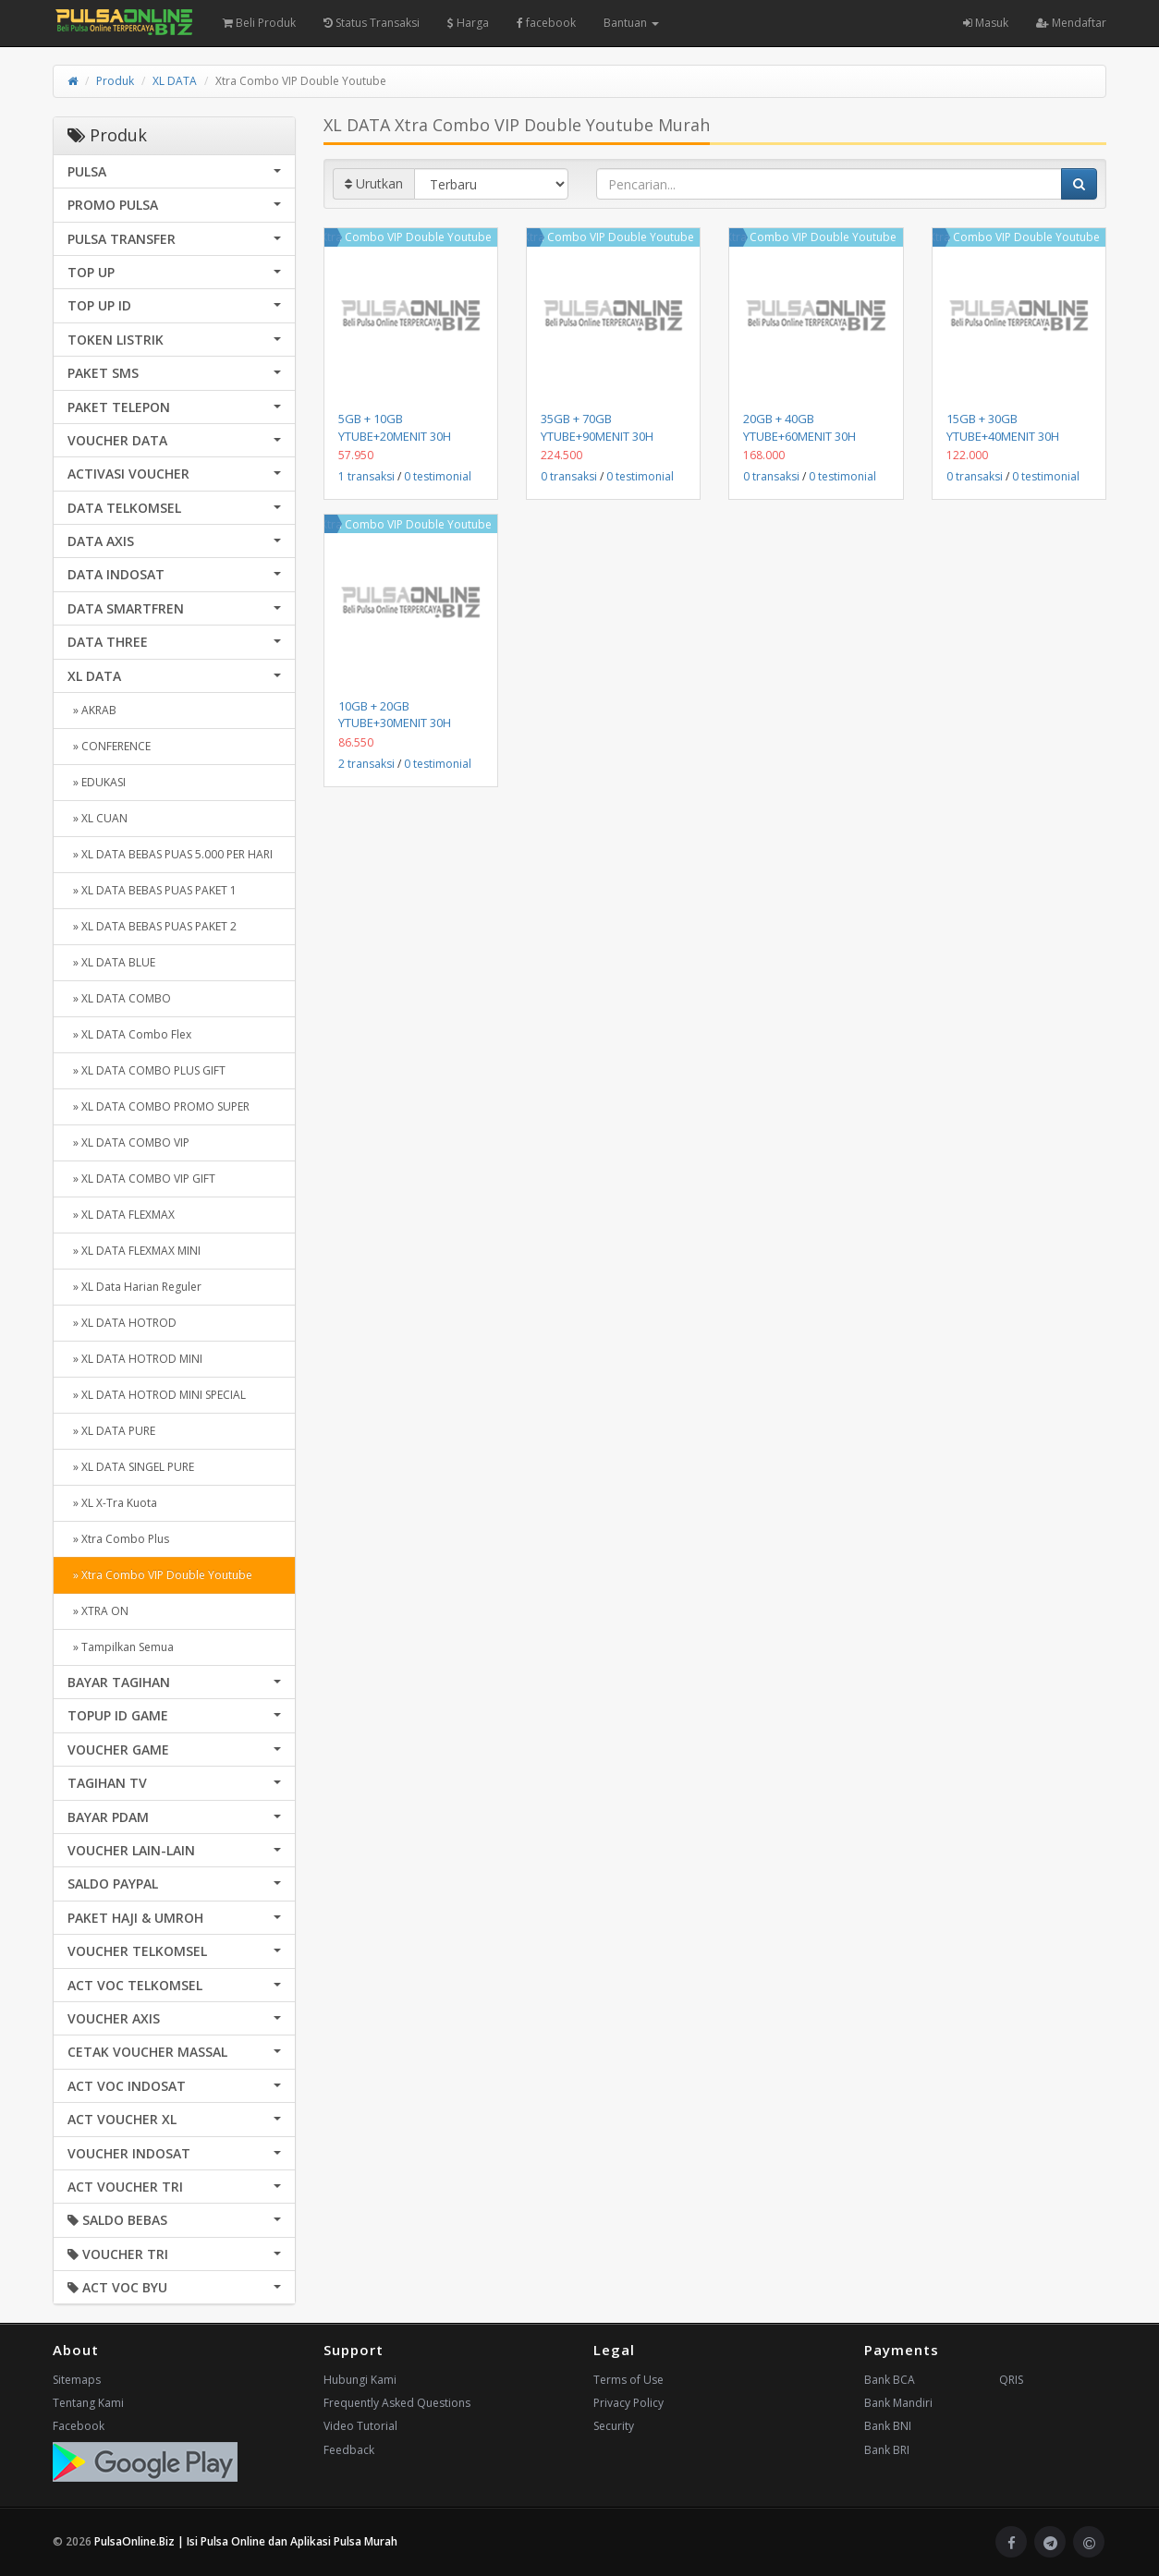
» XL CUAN (97, 818)
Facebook (78, 2426)
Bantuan (631, 22)
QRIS (1011, 2380)
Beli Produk (259, 22)
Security (613, 2426)
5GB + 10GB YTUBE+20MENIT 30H (394, 427)
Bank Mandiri (898, 2403)
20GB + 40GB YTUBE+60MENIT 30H (799, 427)
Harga (468, 22)
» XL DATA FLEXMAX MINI (134, 1250)
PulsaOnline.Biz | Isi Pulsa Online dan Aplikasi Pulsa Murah (245, 2541)
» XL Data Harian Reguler (134, 1286)
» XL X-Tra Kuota (112, 1503)
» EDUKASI (96, 782)
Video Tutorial (360, 2426)
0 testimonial (437, 476)
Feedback (348, 2450)
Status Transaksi (371, 22)
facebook (546, 22)
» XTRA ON (97, 1611)
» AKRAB (91, 710)
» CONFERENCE (109, 746)
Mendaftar (1071, 22)
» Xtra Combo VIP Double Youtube (159, 1575)
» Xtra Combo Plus (118, 1539)
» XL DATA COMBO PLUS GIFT (146, 1070)
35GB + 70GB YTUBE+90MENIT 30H (597, 427)
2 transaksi (366, 764)
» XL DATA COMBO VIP (128, 1142)
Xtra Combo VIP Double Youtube (406, 237)
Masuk (985, 22)
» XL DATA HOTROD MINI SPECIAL (156, 1395)
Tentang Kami (88, 2403)
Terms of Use (628, 2380)
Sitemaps (77, 2380)
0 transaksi (569, 476)
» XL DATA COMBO (119, 998)
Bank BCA (889, 2380)
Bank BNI (887, 2426)
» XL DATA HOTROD (122, 1323)
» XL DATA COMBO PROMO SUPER (158, 1106)
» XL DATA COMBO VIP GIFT (141, 1178)
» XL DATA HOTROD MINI (134, 1359)
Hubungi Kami (359, 2380)
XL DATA (174, 81)
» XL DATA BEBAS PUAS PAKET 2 (152, 926)
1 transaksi (366, 476)
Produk (115, 81)
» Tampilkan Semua (120, 1647)
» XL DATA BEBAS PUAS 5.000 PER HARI (170, 854)
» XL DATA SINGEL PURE (130, 1467)
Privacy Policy (628, 2403)
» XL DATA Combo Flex (129, 1034)
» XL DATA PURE (111, 1431)
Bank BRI (886, 2450)
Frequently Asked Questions (396, 2403)
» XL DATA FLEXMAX (121, 1214)
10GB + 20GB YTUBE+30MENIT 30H (394, 714)
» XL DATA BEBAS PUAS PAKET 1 (152, 890)
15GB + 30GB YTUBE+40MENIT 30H (1002, 427)
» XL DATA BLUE (111, 962)
